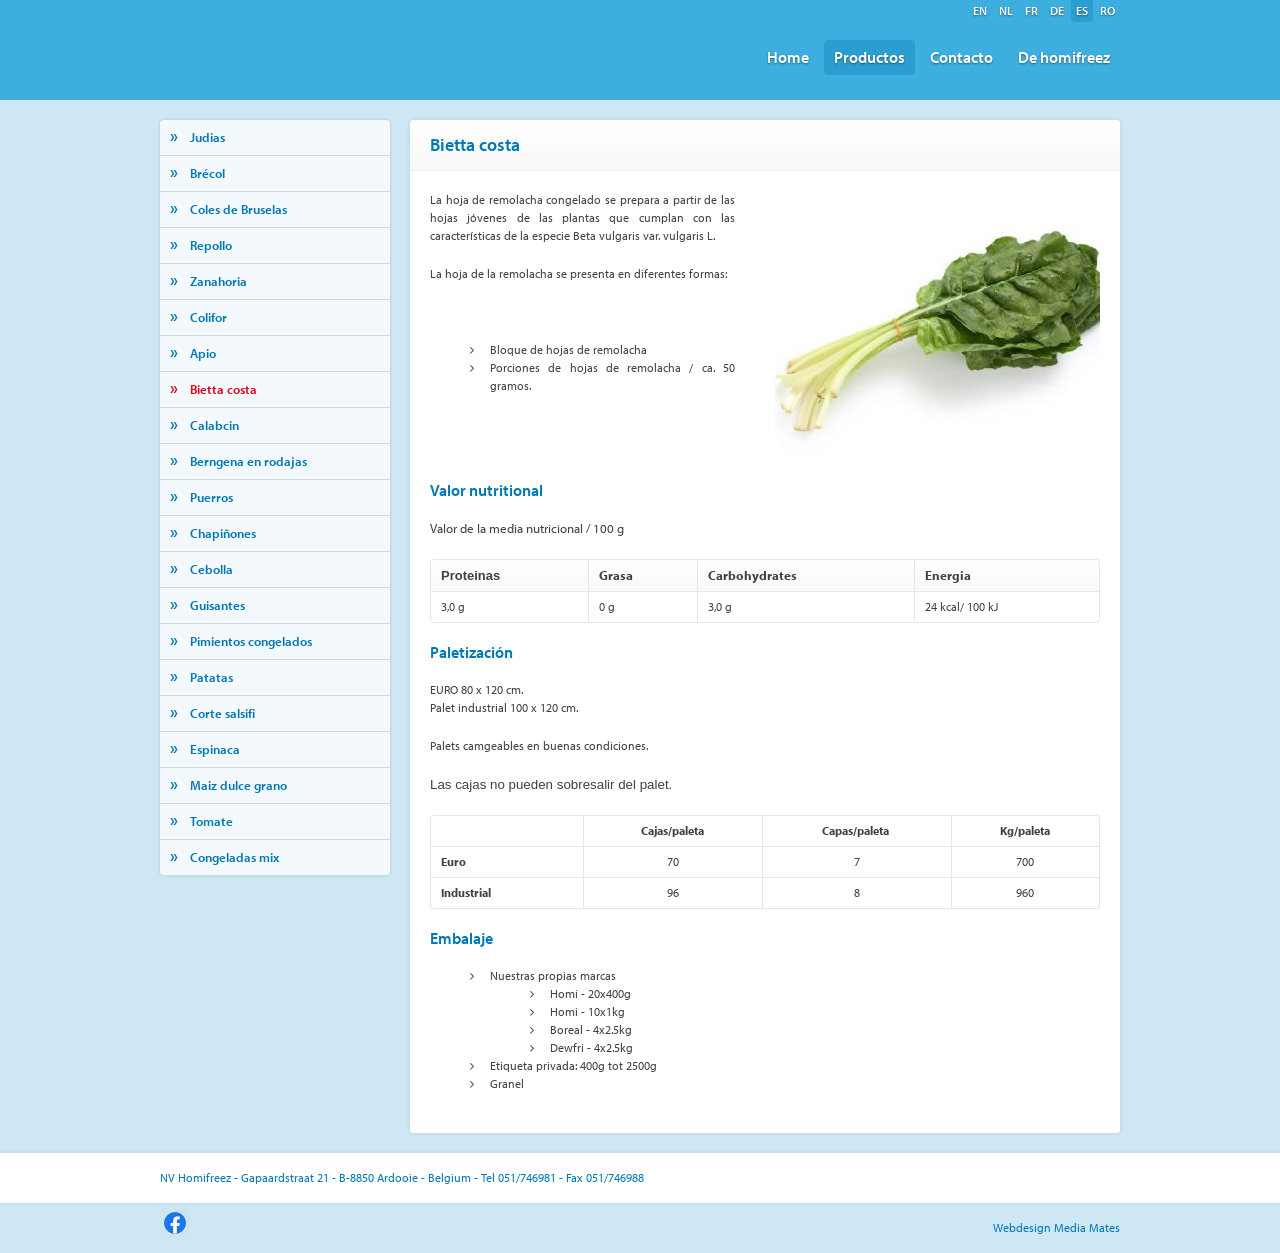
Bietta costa (223, 389)
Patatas (211, 677)
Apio (203, 353)
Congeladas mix (234, 857)
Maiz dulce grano (238, 785)
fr (1031, 10)
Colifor (208, 317)
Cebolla (211, 569)
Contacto (961, 57)
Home (788, 57)
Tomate (211, 821)
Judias (207, 137)
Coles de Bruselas (238, 209)
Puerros (211, 497)
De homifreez (1064, 57)
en (980, 10)
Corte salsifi (222, 713)
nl (1006, 10)
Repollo (211, 245)
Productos (869, 57)
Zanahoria (218, 281)
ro (1107, 10)
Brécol (207, 173)
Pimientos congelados (251, 641)
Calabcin (214, 425)
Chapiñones (223, 533)
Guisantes (217, 605)
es (1082, 10)
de (1057, 10)
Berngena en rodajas (248, 461)
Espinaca (215, 749)
